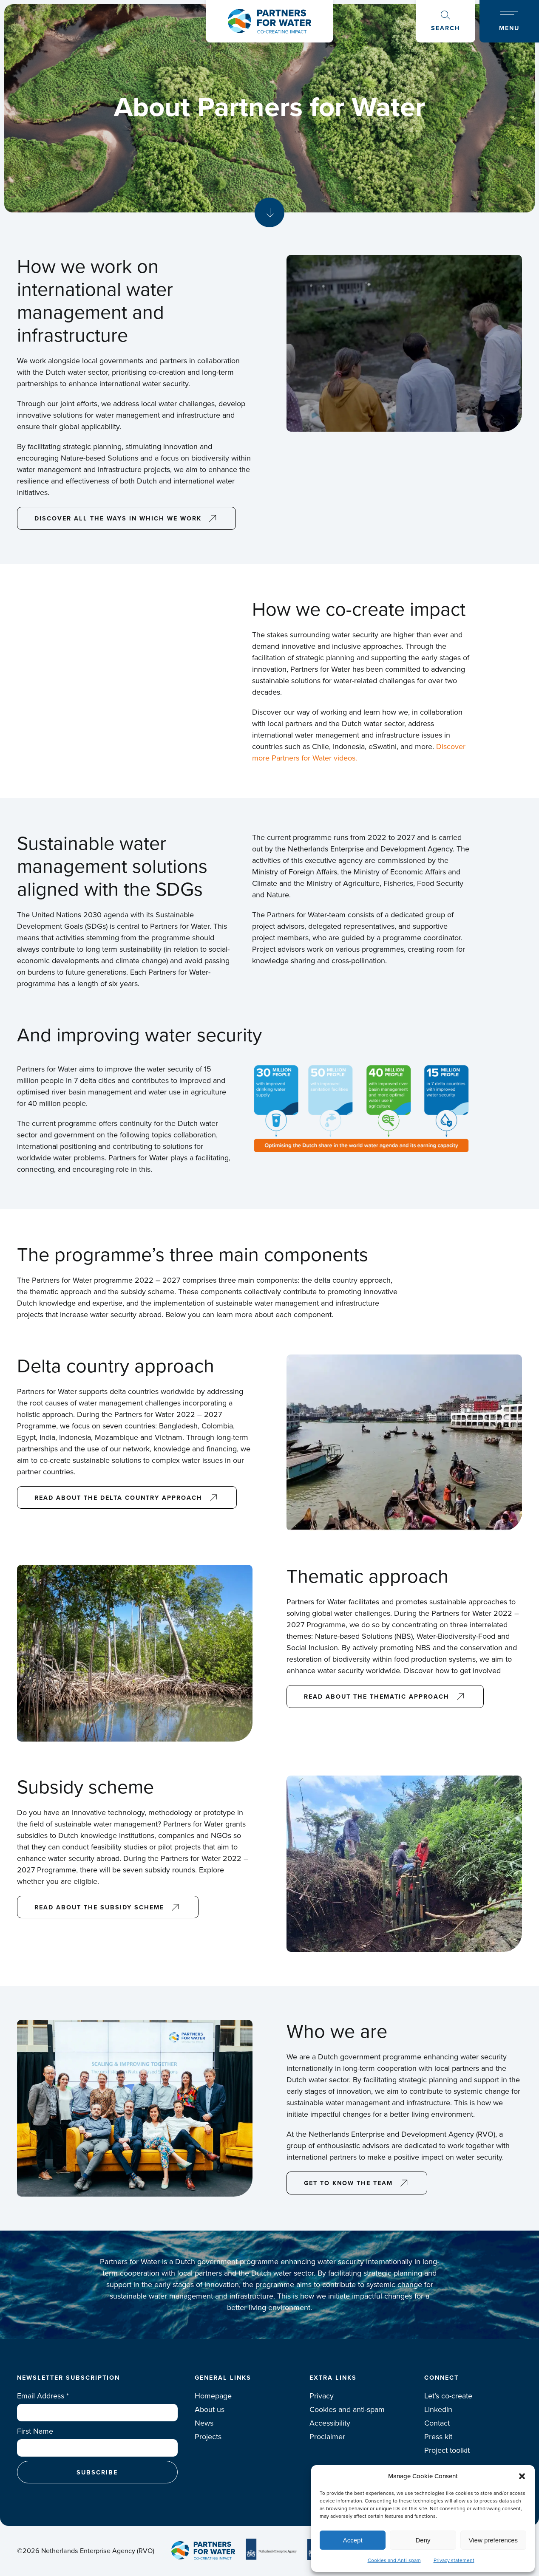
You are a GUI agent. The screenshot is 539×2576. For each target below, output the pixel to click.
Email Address (43, 2395)
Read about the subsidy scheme (99, 1907)
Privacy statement (454, 2560)
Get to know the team (348, 2182)
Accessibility (329, 2423)
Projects (208, 2436)
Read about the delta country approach (118, 1497)
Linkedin (438, 2409)
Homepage (213, 2395)
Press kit (438, 2436)
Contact (437, 2423)
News (204, 2423)
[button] (522, 2476)
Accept (353, 2540)
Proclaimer (327, 2436)
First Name (35, 2431)
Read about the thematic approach (376, 1696)
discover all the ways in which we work (117, 518)
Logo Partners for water (269, 21)
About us (209, 2409)
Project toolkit (447, 2450)
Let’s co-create (448, 2395)
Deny (422, 2540)
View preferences (493, 2540)
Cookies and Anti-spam (394, 2560)
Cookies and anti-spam (347, 2409)
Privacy (321, 2395)
